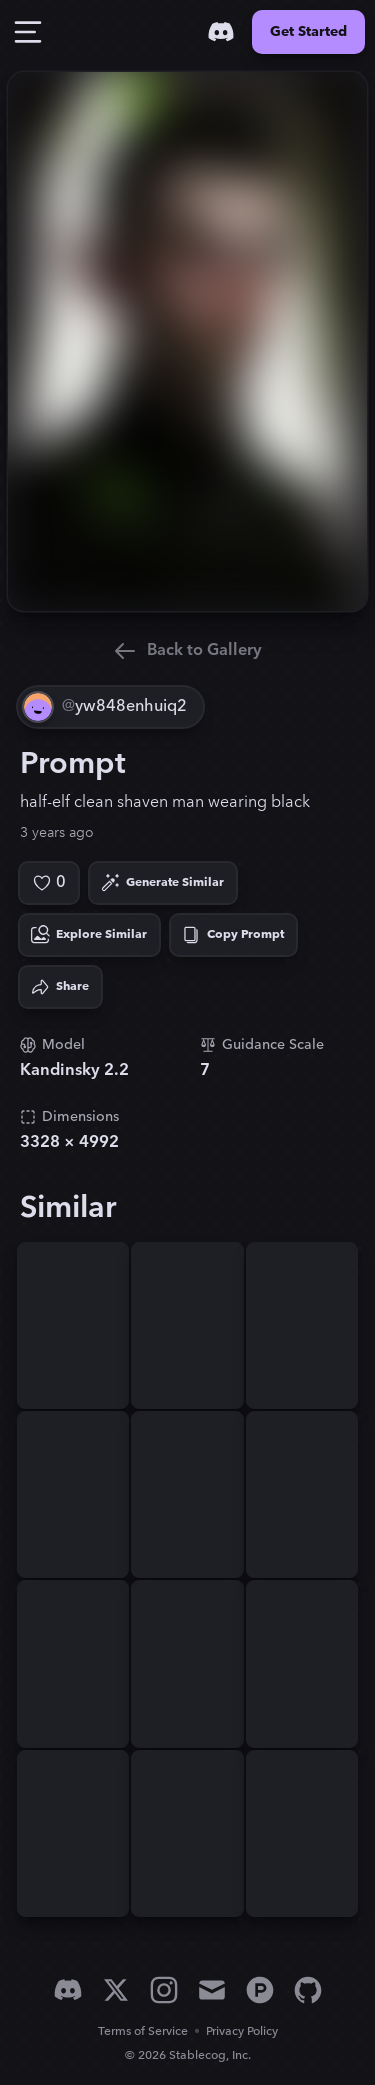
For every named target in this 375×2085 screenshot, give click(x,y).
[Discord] (221, 32)
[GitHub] (308, 1990)
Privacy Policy (242, 2031)
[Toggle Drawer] (28, 32)
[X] (116, 1990)
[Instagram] (164, 1990)
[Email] (212, 1990)
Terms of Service (143, 2031)
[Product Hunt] (260, 1990)
